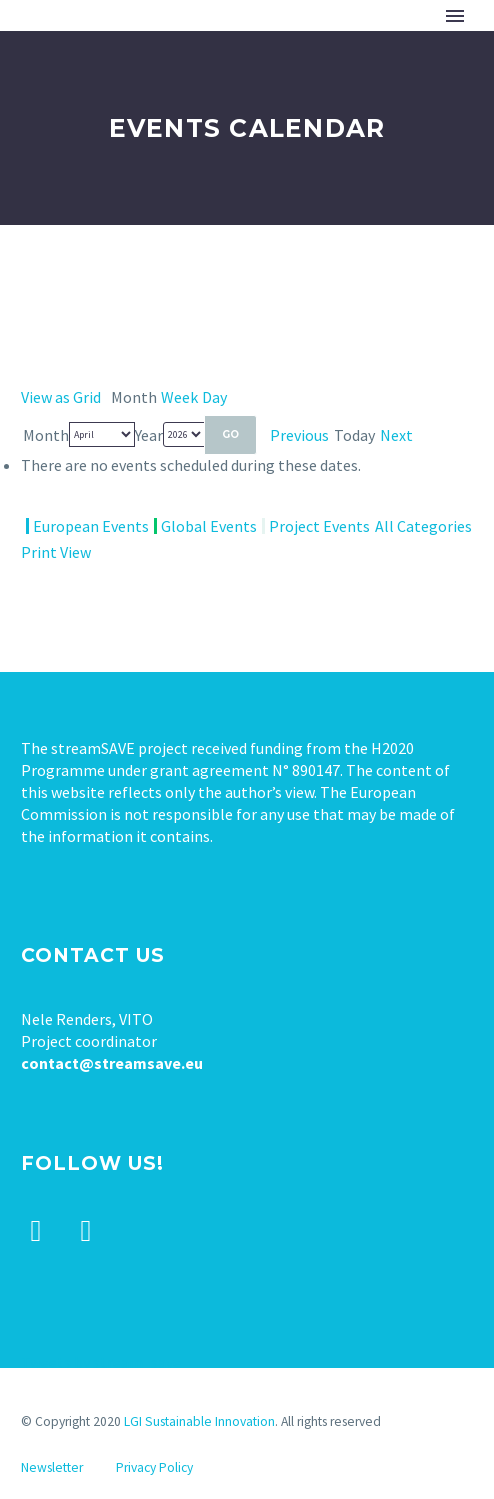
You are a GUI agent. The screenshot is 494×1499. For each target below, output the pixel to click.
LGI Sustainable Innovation (199, 1421)
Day (214, 397)
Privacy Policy (154, 1467)
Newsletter (52, 1467)
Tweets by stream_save (101, 1362)
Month (46, 435)
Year (149, 435)
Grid (61, 397)
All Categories (423, 526)
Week (179, 397)
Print (56, 552)
